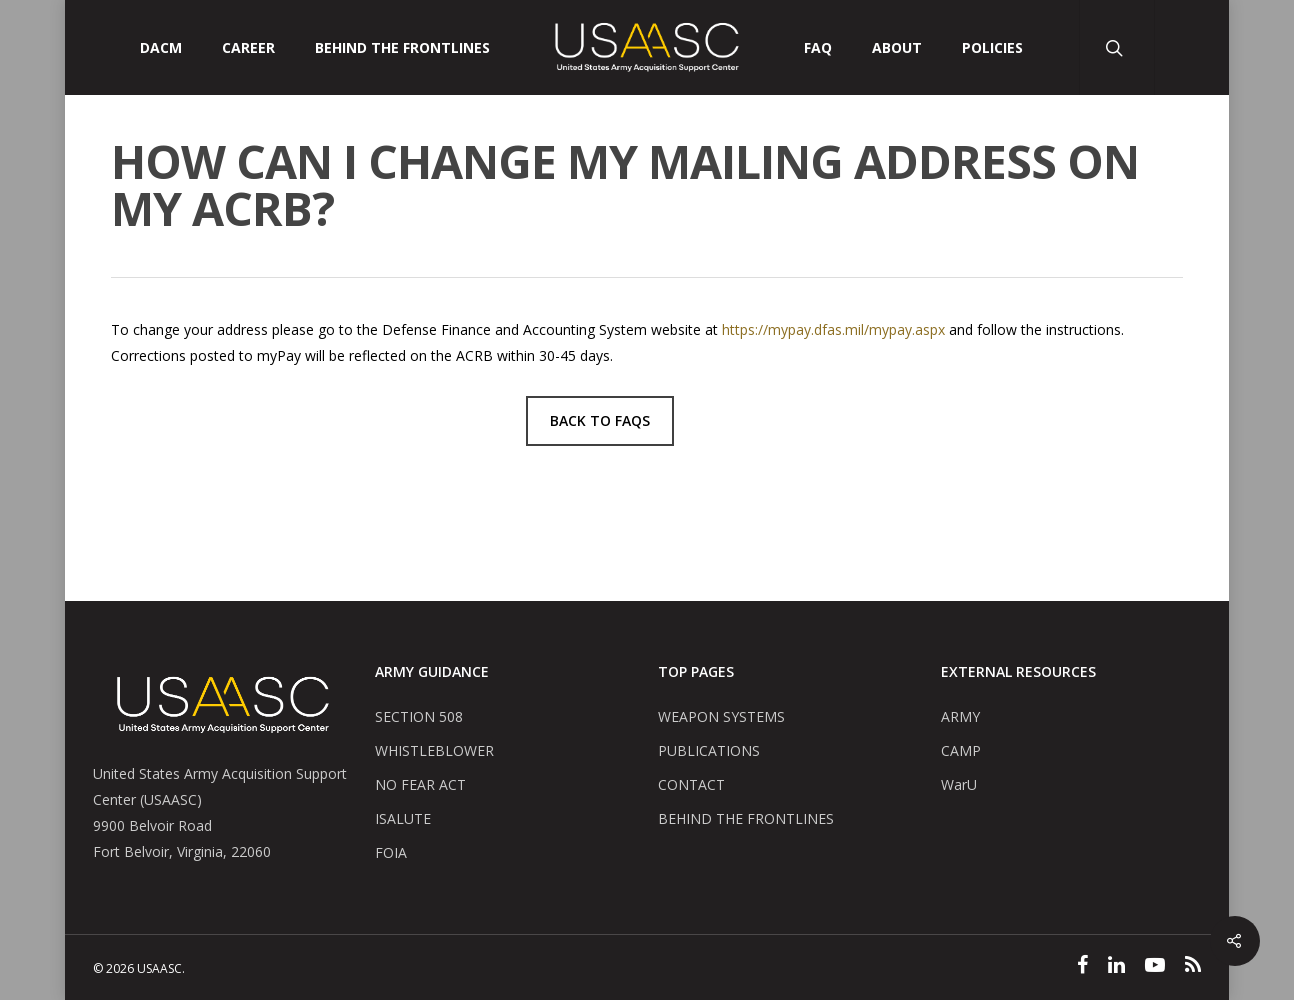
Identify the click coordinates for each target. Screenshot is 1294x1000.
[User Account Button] (1191, 47)
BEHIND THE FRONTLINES (746, 818)
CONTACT (691, 784)
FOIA (391, 852)
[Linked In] (1116, 967)
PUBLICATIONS (709, 750)
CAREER (248, 48)
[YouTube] (1155, 967)
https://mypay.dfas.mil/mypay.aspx (833, 329)
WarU (959, 784)
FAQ (818, 48)
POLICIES (992, 48)
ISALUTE (403, 818)
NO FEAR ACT (420, 784)
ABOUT (897, 48)
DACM (161, 48)
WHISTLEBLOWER (434, 750)
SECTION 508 (419, 716)
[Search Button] (1116, 47)
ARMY (960, 716)
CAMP (961, 750)
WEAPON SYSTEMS (721, 716)
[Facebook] (1082, 967)
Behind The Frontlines (402, 48)
